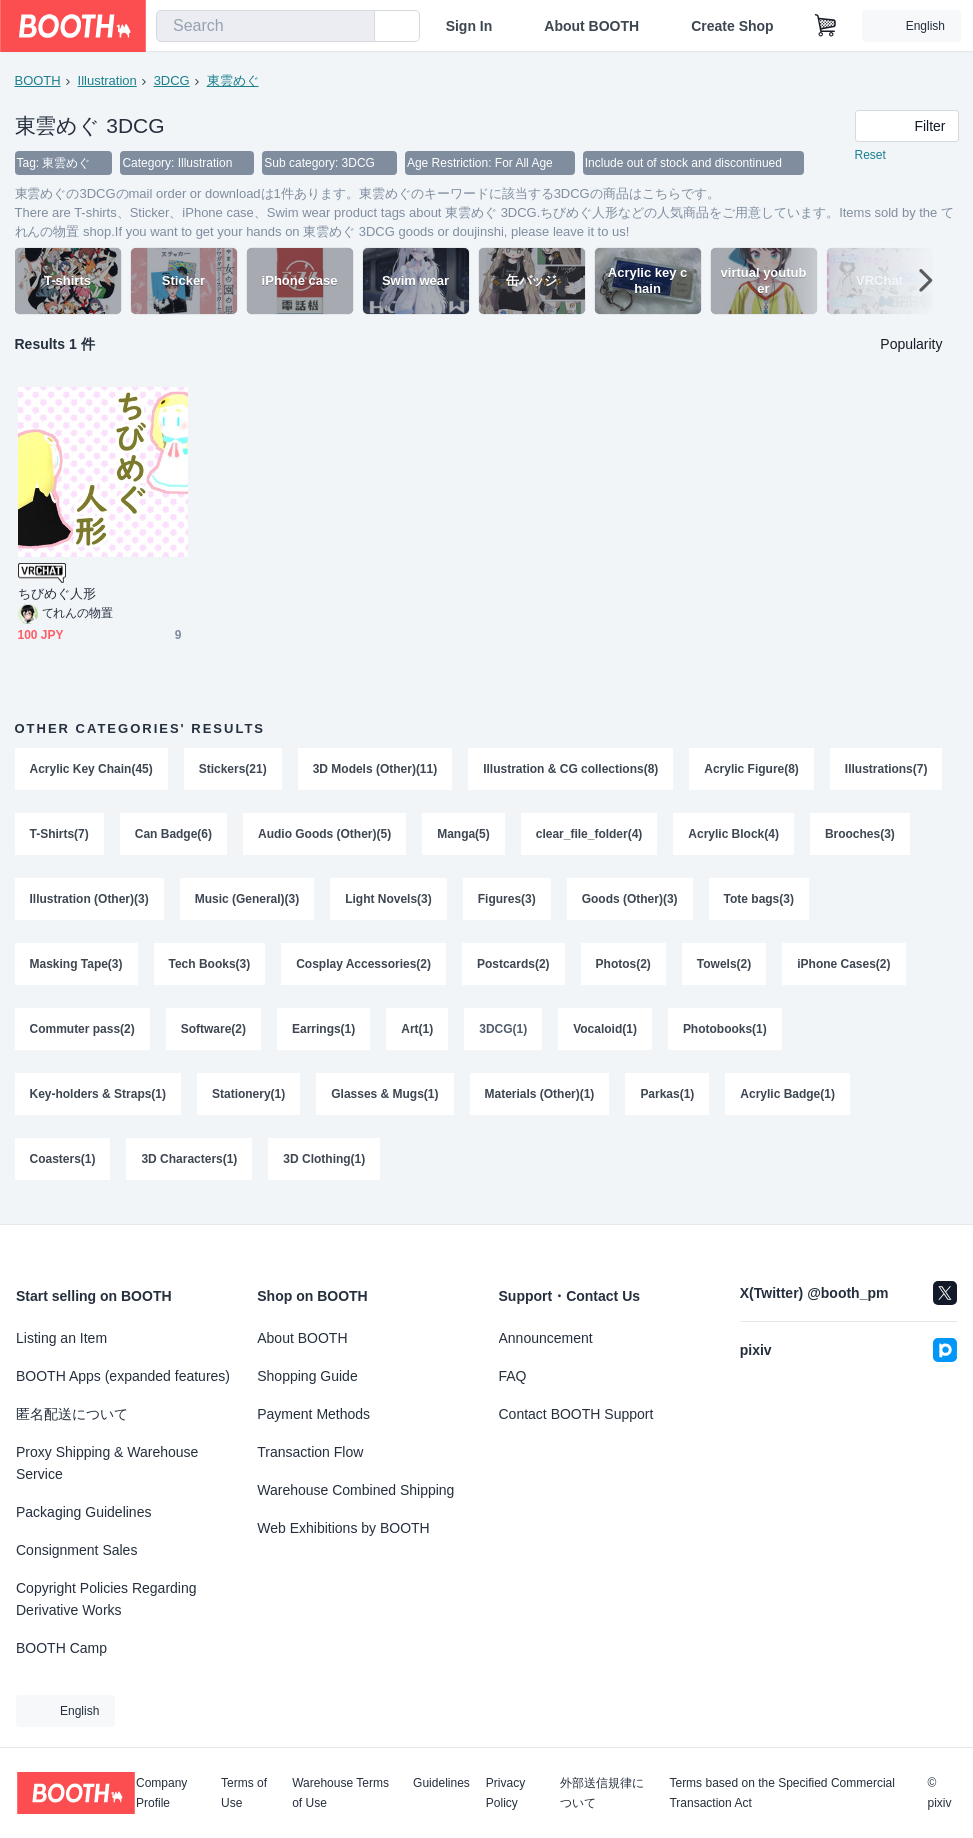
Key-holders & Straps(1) (98, 1100)
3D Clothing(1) (325, 1166)
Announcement (546, 1338)
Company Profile (161, 1793)
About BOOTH (591, 26)
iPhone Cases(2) (844, 968)
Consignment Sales (76, 1550)
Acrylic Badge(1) (788, 1100)
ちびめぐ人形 (57, 594)
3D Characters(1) (190, 1166)
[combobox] (265, 26)
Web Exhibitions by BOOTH (343, 1528)
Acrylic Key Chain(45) (91, 770)
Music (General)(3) (363, 902)
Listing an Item (61, 1338)
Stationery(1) (248, 1100)
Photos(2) (623, 968)
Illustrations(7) (71, 836)
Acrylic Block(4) (863, 836)
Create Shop (732, 26)
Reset (870, 156)
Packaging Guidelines (83, 1512)
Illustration (107, 80)
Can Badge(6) (302, 836)
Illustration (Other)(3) (205, 902)
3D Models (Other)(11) (375, 770)
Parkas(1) (668, 1100)
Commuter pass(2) (82, 1034)
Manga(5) (592, 836)
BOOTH (38, 80)
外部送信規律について (602, 1793)
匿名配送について (72, 1414)
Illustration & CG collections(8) (571, 770)
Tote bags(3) (875, 902)
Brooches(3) (65, 902)
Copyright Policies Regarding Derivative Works (106, 1599)
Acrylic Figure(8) (752, 770)
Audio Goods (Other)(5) (453, 836)
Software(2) (213, 1034)
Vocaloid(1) (606, 1034)
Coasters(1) (63, 1166)
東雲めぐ (233, 80)
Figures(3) (623, 902)
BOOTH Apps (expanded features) (123, 1376)
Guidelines (441, 1783)
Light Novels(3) (505, 902)
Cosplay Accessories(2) (363, 968)
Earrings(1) (323, 1034)
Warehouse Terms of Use (340, 1793)
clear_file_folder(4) (718, 836)
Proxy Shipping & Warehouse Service (107, 1463)
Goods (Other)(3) (746, 902)
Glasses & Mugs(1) (385, 1100)
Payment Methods (313, 1414)
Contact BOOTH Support (576, 1414)
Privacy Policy (505, 1793)
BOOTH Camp (61, 1648)
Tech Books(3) (210, 968)
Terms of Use (244, 1793)
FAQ (513, 1376)
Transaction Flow (310, 1452)
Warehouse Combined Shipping (355, 1490)
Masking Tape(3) (76, 968)
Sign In (469, 26)
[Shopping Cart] (826, 26)
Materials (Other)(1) (540, 1100)
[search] (355, 27)
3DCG (172, 80)
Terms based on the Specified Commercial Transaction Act (781, 1793)
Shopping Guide (307, 1376)
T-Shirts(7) (187, 836)
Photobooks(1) (725, 1034)
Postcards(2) (513, 968)
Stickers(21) (233, 770)
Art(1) (418, 1034)
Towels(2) (724, 968)
